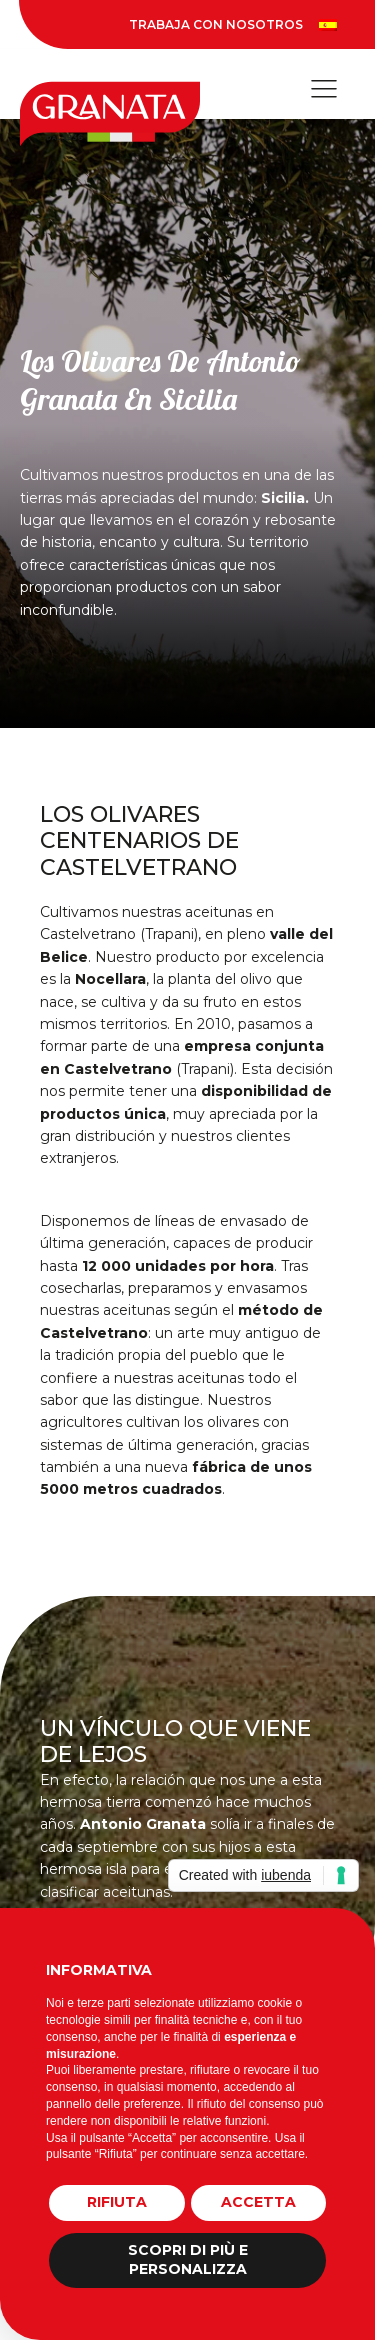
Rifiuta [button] (117, 2202)
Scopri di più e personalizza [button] (188, 2260)
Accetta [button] (258, 2202)
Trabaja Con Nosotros (216, 24)
